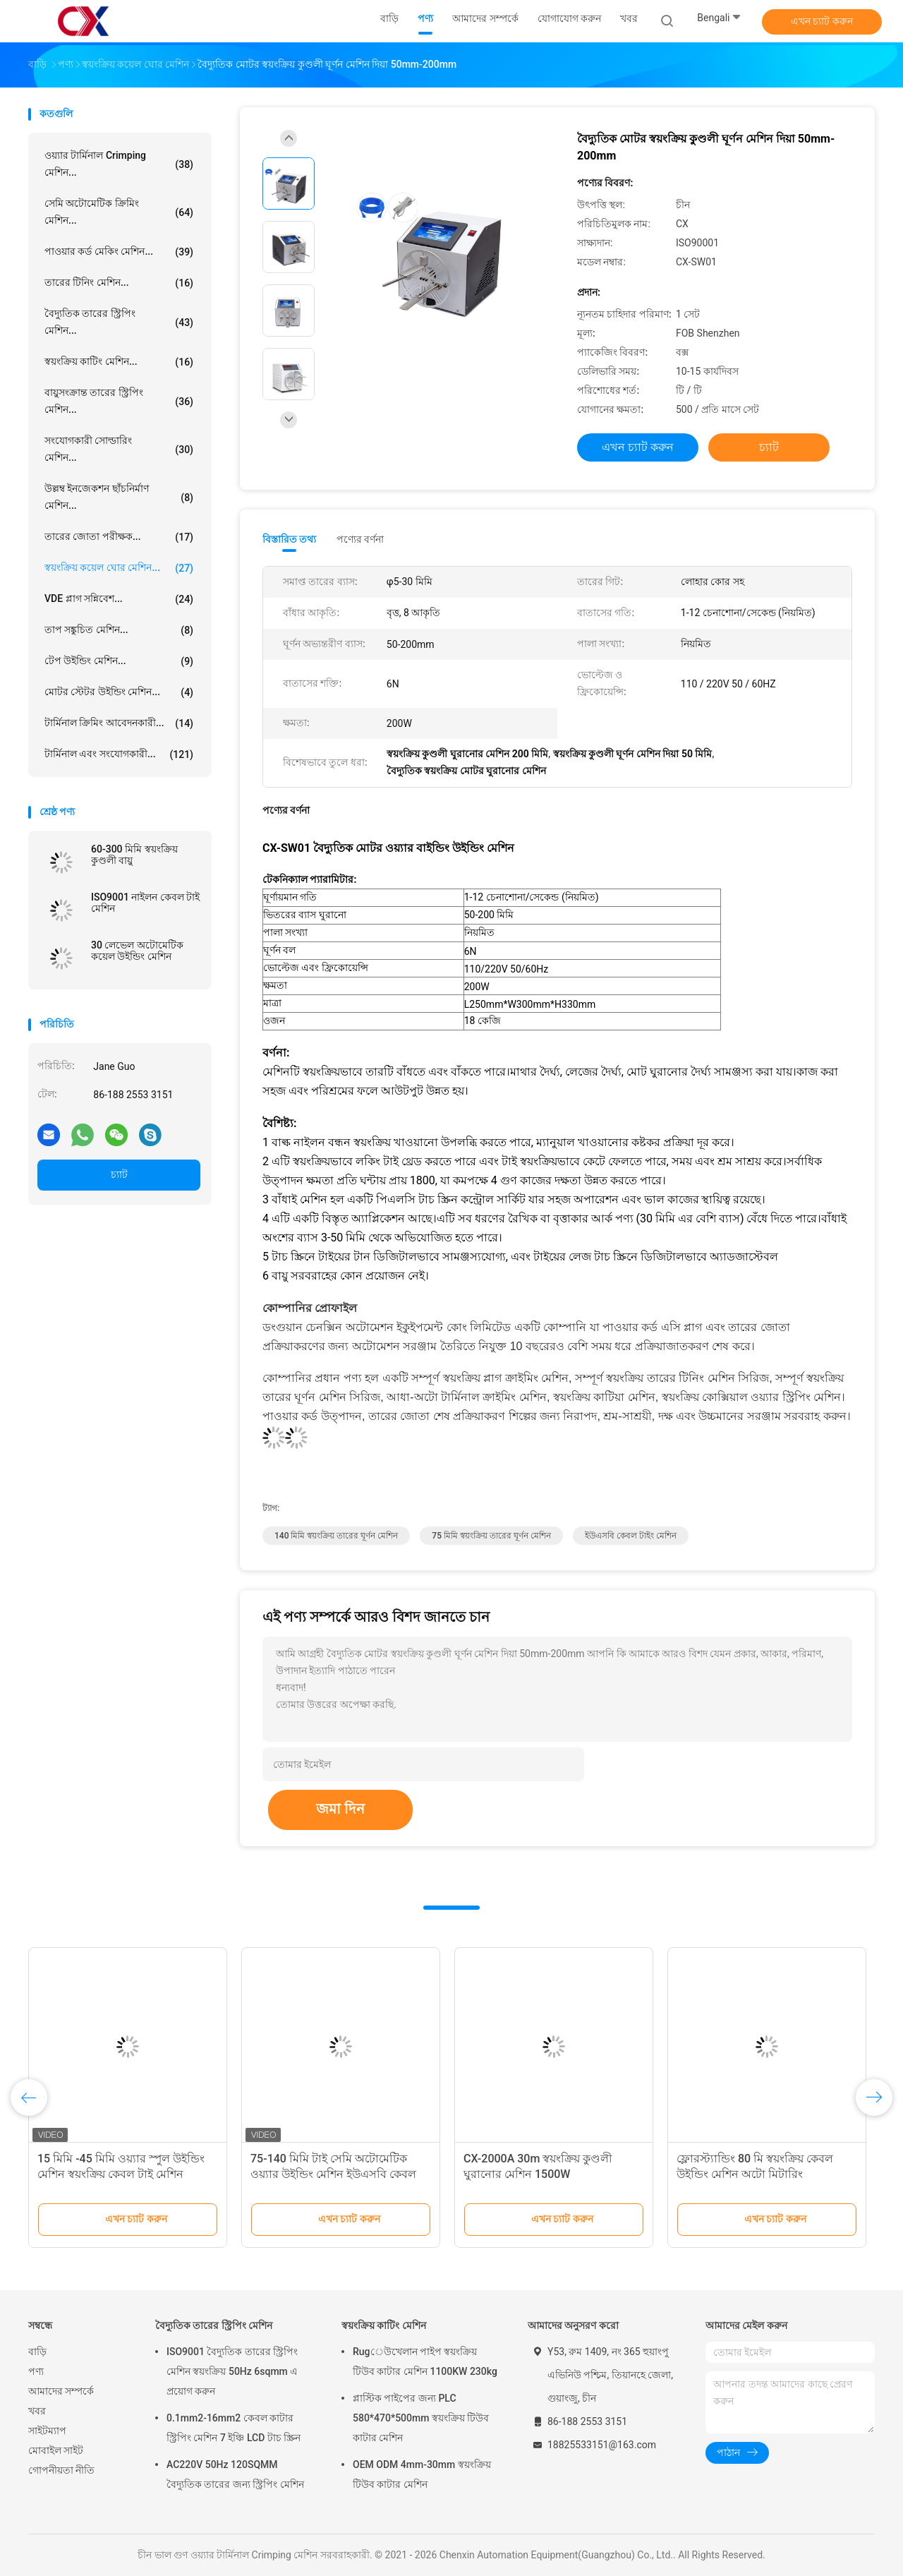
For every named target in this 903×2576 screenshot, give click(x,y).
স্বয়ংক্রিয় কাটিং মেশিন (383, 2325)
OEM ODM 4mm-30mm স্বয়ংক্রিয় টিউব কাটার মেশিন (422, 2474)
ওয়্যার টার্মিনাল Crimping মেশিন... (118, 164)
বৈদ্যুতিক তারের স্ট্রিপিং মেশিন (213, 2325)
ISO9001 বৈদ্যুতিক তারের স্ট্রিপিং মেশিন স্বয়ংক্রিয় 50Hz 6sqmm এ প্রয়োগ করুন (232, 2371)
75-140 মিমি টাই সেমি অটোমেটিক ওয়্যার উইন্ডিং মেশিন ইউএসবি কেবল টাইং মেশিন (333, 2174)
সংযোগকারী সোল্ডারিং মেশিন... (118, 449)
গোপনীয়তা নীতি (61, 2470)
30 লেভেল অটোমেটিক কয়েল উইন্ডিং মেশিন (137, 950)
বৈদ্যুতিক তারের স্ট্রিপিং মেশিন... (118, 322)
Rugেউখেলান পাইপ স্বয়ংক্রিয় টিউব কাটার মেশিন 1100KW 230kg (425, 2361)
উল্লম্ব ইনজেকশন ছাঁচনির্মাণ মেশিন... (118, 497)
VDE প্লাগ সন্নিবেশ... (118, 599)
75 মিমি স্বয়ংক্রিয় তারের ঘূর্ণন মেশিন (491, 1536)
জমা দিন (340, 1808)
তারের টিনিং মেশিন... (118, 283)
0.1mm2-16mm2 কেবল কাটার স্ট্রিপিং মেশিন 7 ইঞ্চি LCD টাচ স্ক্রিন (233, 2427)
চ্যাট (119, 1174)
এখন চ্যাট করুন (822, 21)
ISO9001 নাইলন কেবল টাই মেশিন (145, 902)
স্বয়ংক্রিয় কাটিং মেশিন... (118, 362)
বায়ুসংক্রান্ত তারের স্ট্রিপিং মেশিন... (118, 401)
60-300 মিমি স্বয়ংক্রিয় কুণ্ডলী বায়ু (134, 854)
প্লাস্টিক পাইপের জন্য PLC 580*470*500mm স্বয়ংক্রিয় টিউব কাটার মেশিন (421, 2418)
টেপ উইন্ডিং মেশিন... (118, 661)
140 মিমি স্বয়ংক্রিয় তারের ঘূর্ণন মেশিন (336, 1536)
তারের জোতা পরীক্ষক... (118, 537)
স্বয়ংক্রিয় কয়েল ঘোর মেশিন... (118, 568)
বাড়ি (37, 2351)
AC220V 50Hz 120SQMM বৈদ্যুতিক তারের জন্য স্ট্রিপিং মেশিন (235, 2474)
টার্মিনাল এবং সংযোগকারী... (118, 754)
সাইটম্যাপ (47, 2430)
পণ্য (36, 2371)
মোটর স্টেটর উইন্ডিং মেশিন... (118, 692)
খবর (37, 2410)
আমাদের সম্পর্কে (61, 2391)
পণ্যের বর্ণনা (360, 539)
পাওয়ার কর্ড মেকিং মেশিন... (118, 252)
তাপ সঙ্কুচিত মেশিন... (118, 630)
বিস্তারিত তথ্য (289, 539)
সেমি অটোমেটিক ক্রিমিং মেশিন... (118, 212)
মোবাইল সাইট (55, 2450)
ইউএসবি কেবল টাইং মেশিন (631, 1536)
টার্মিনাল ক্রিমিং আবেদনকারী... (118, 723)
